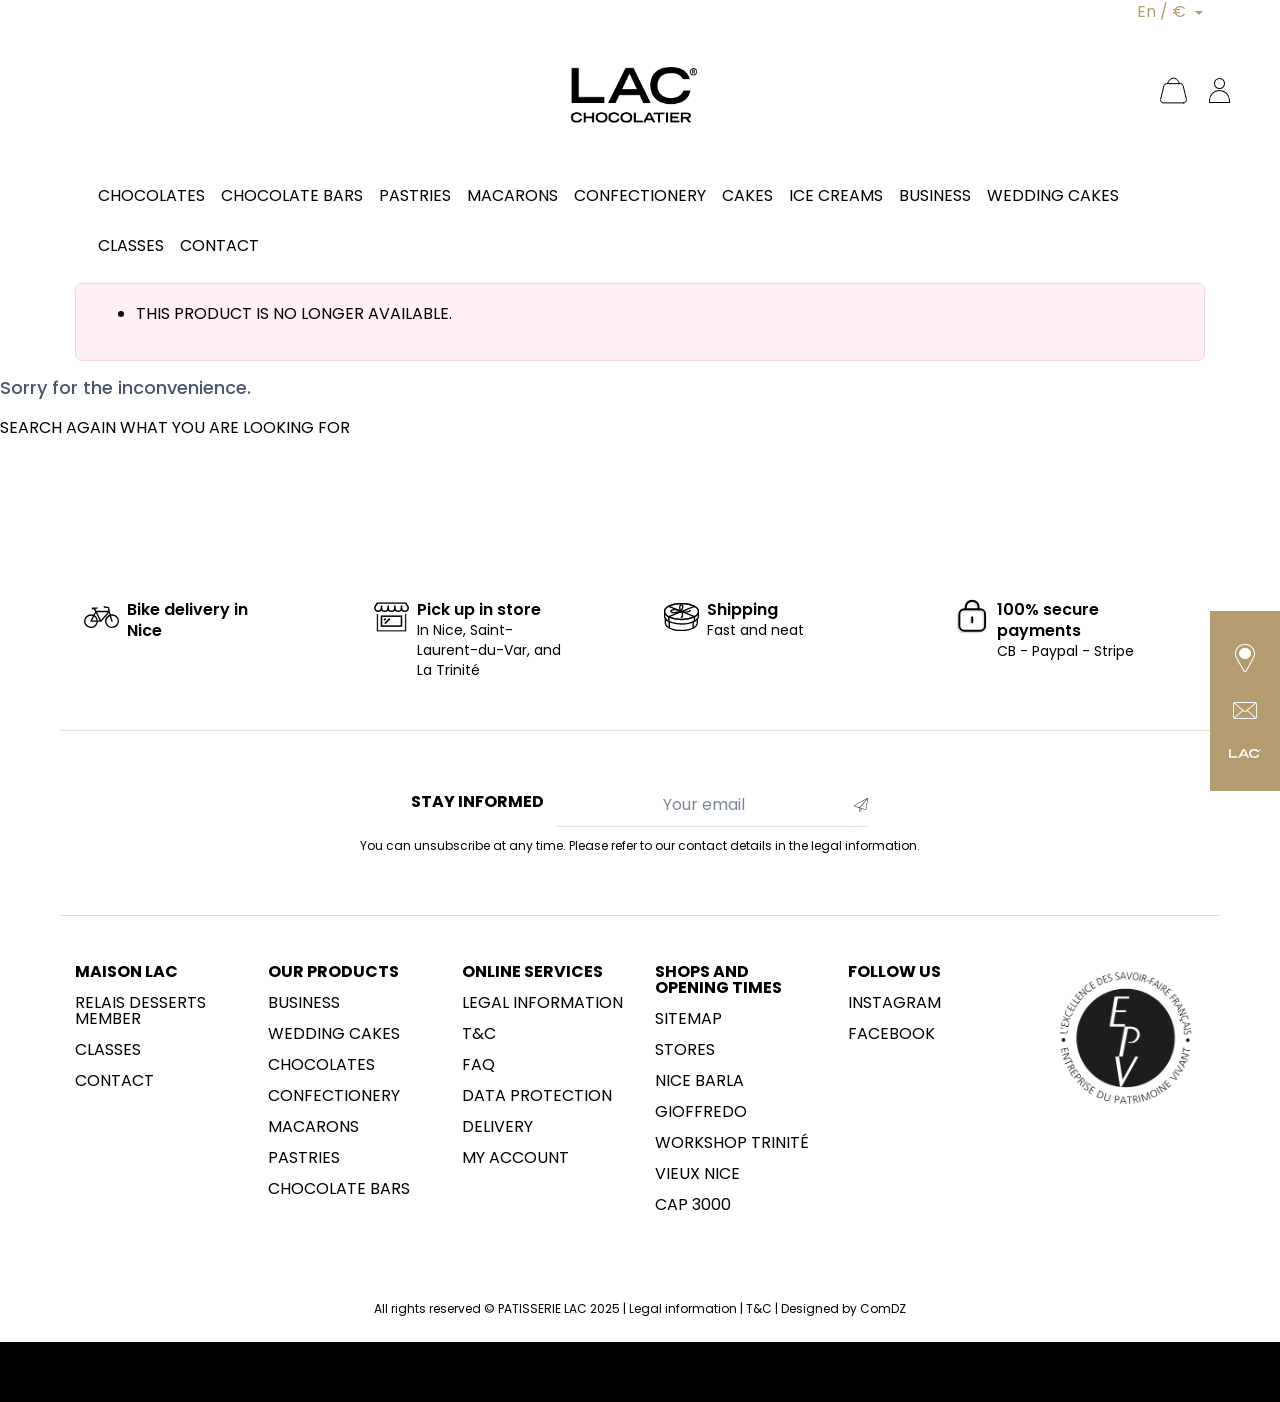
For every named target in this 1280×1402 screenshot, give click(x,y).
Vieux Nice (697, 1174)
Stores (685, 1050)
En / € (1163, 11)
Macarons (313, 1127)
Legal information (542, 1003)
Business (304, 1003)
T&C (479, 1034)
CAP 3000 (693, 1205)
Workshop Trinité (732, 1143)
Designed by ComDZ (843, 1308)
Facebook (891, 1034)
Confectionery (334, 1096)
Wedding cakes (334, 1034)
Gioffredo (701, 1112)
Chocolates (321, 1065)
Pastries (304, 1158)
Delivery (497, 1127)
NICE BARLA (699, 1081)
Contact (114, 1081)
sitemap (688, 1019)
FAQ (478, 1065)
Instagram (894, 1003)
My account (515, 1158)
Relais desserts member (140, 1011)
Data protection (537, 1096)
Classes (108, 1050)
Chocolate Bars (339, 1189)
